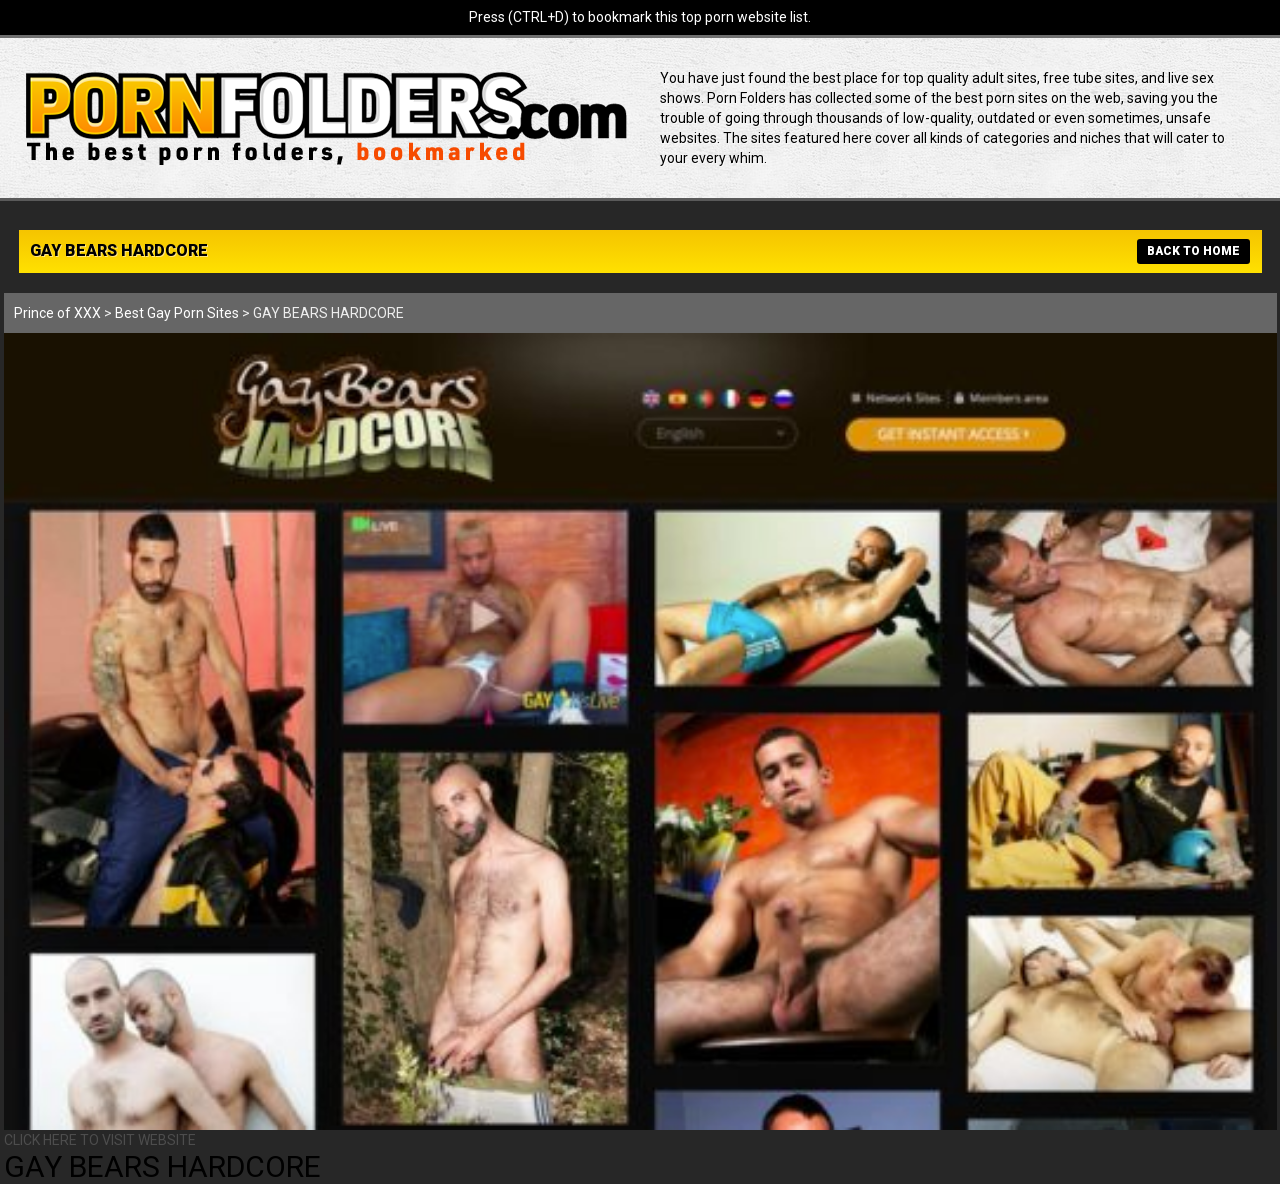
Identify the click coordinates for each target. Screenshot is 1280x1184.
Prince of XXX (57, 313)
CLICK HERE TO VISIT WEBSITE (100, 1140)
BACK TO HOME (1193, 251)
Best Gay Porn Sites (177, 313)
